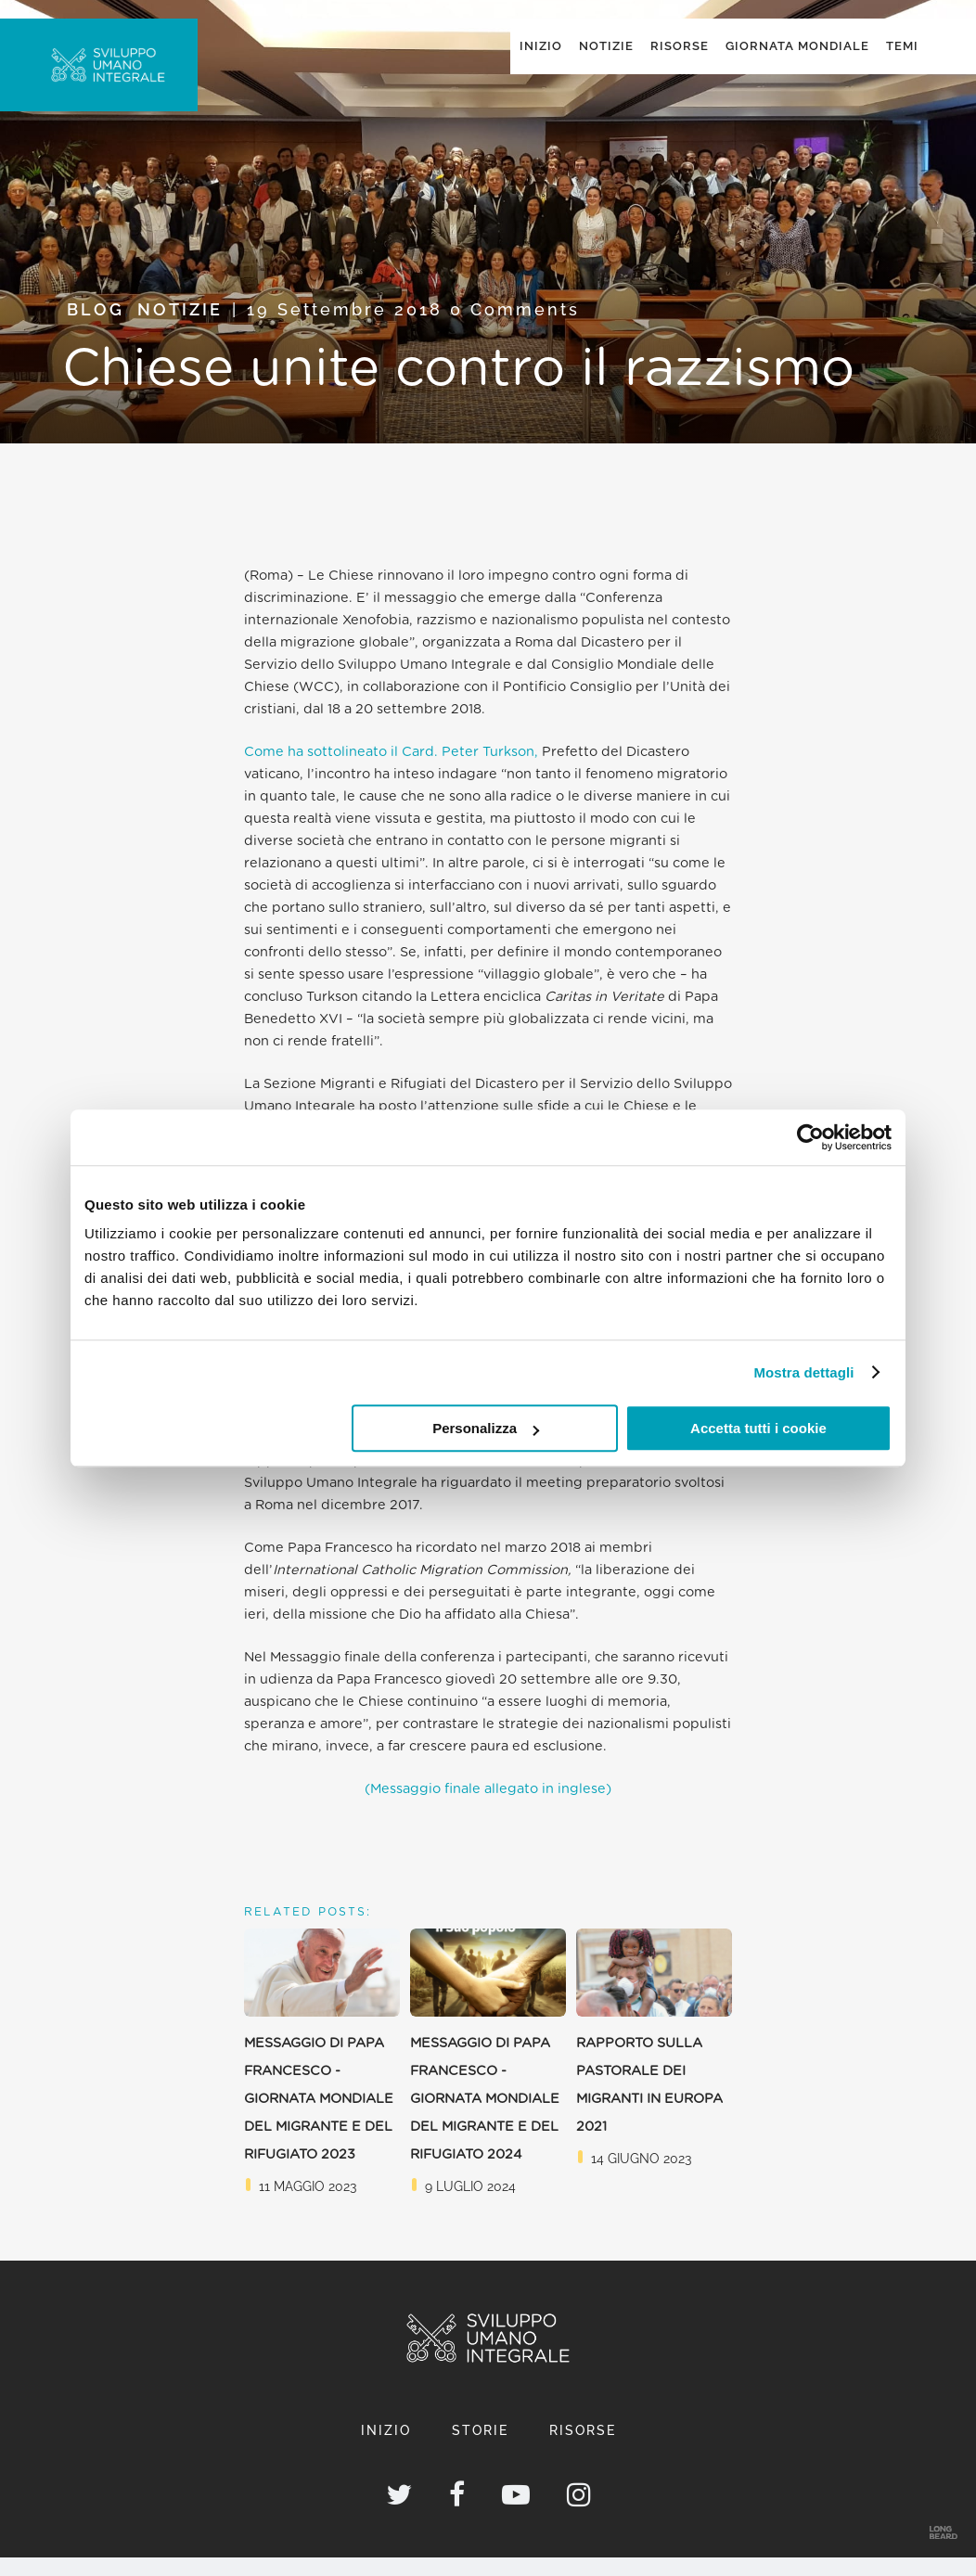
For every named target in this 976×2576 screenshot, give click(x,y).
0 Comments (515, 328)
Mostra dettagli (803, 1372)
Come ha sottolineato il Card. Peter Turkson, (391, 770)
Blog (95, 328)
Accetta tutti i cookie (758, 1428)
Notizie (180, 328)
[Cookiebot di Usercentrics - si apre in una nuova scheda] (810, 1137)
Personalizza (485, 1428)
